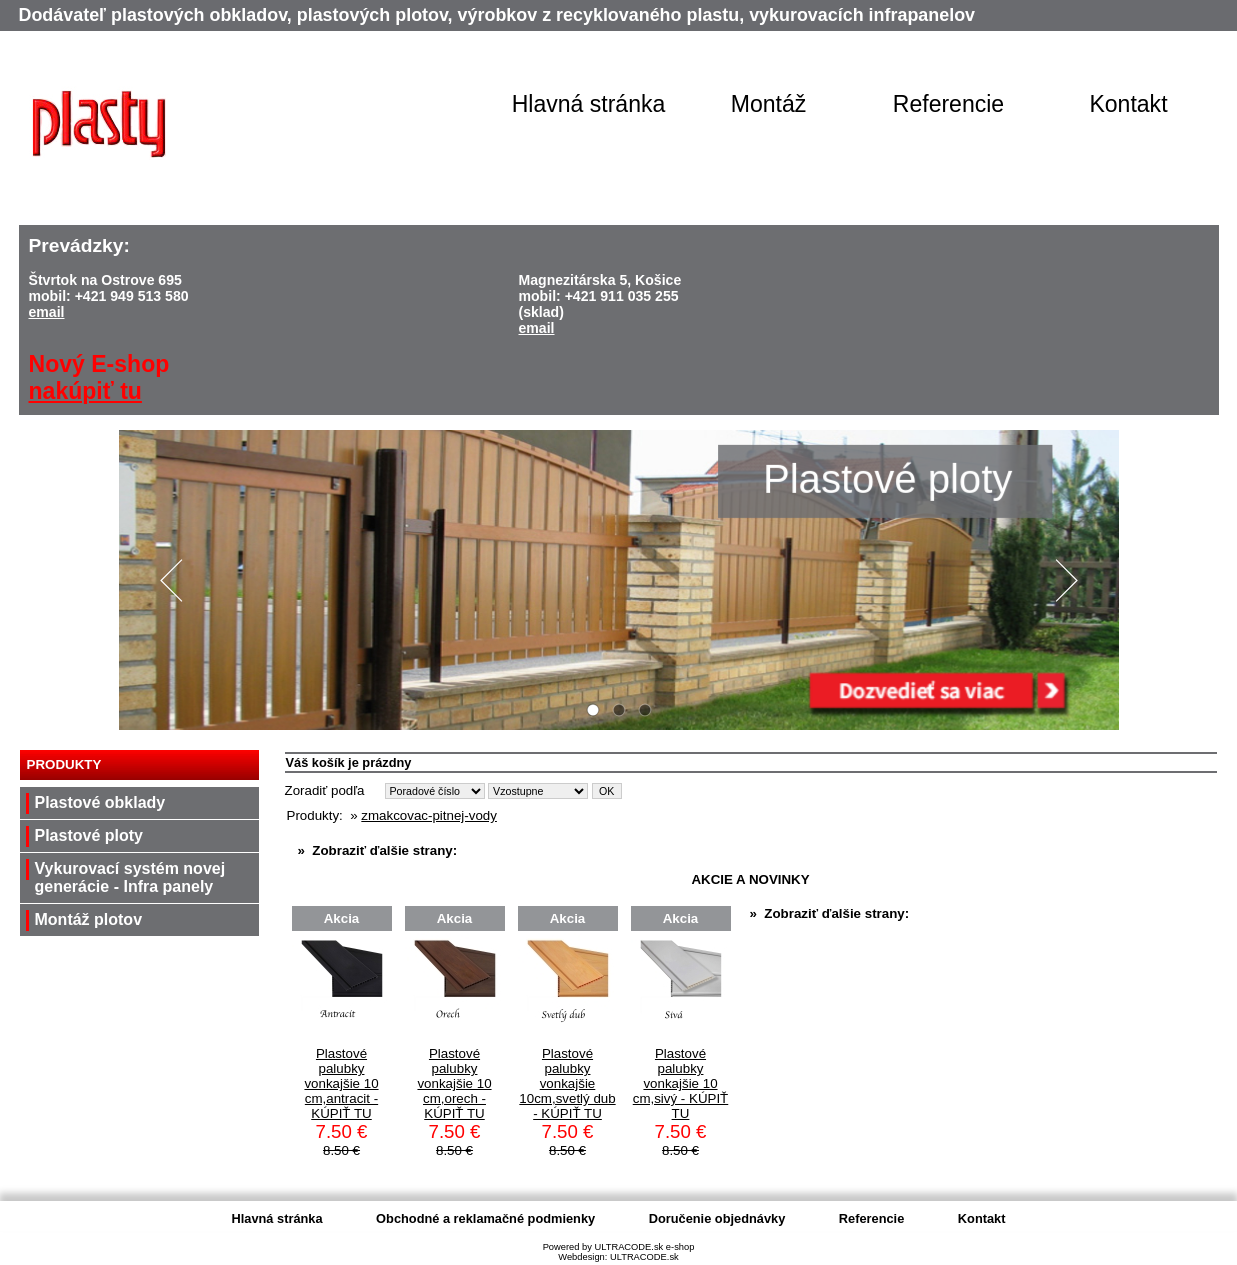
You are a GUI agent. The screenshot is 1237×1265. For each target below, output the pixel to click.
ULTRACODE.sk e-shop (644, 1247)
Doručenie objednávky (717, 1218)
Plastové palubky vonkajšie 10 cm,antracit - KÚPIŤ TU (341, 1083)
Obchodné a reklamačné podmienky (485, 1218)
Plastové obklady (100, 802)
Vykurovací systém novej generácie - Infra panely (130, 877)
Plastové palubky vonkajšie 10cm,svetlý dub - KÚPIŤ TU (567, 1083)
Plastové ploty (89, 835)
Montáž (769, 104)
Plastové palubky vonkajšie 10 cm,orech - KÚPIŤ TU (454, 1083)
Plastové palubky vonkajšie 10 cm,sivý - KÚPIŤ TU (681, 1083)
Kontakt (1128, 104)
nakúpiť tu (85, 391)
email (47, 312)
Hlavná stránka (589, 104)
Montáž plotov (89, 919)
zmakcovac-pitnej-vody (429, 815)
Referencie (948, 104)
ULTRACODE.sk (644, 1257)
